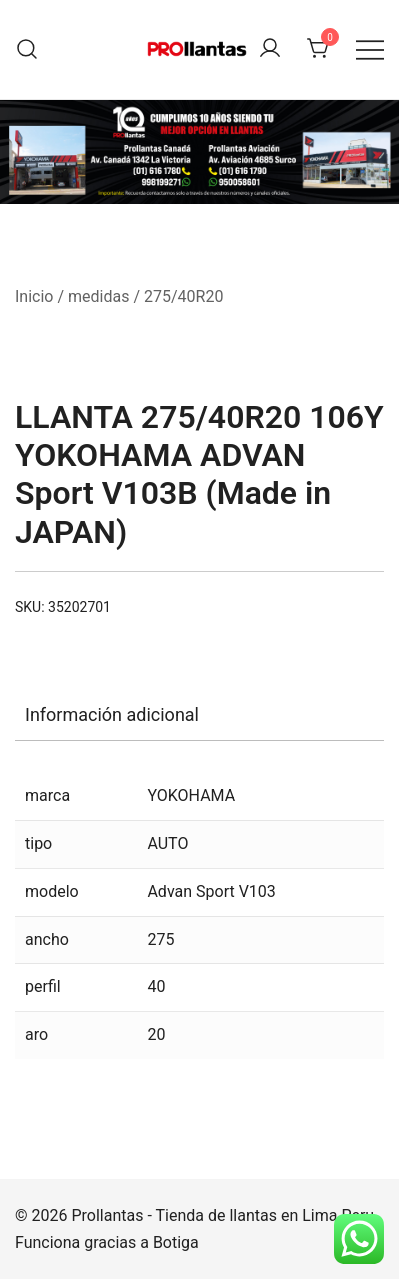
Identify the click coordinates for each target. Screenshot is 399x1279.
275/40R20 (183, 296)
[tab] (199, 715)
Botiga (176, 1242)
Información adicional (112, 714)
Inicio (34, 296)
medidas (98, 296)
